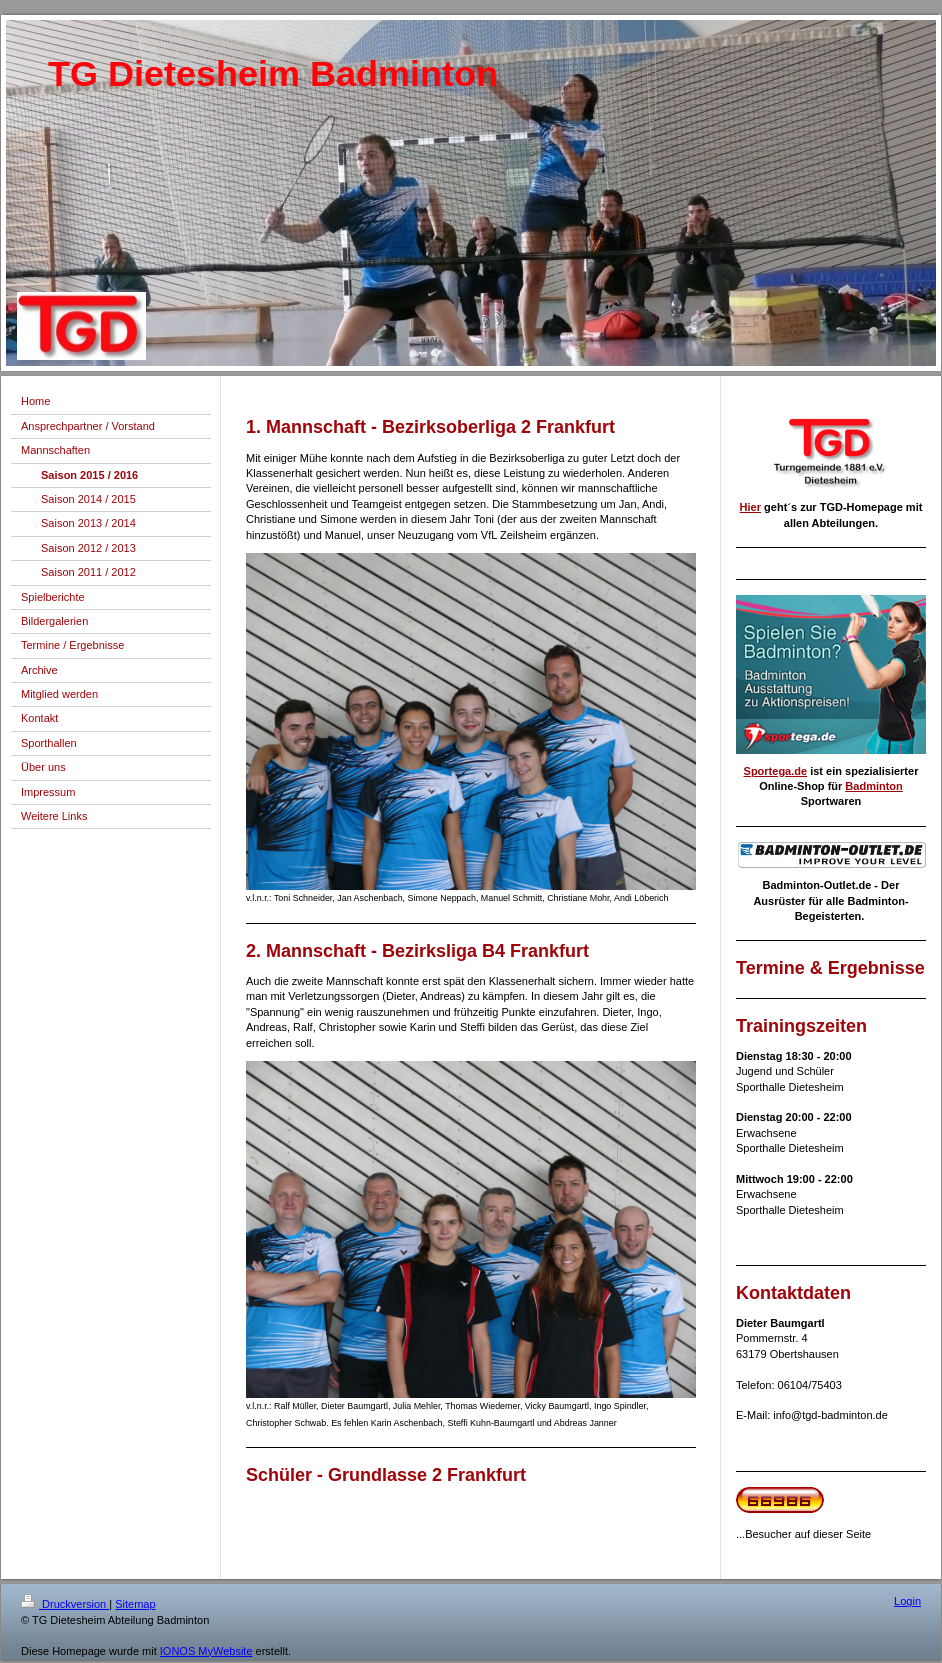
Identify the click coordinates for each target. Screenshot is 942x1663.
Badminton (873, 786)
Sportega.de (776, 771)
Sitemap (135, 1604)
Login (907, 1601)
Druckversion (65, 1604)
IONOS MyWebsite (206, 1651)
